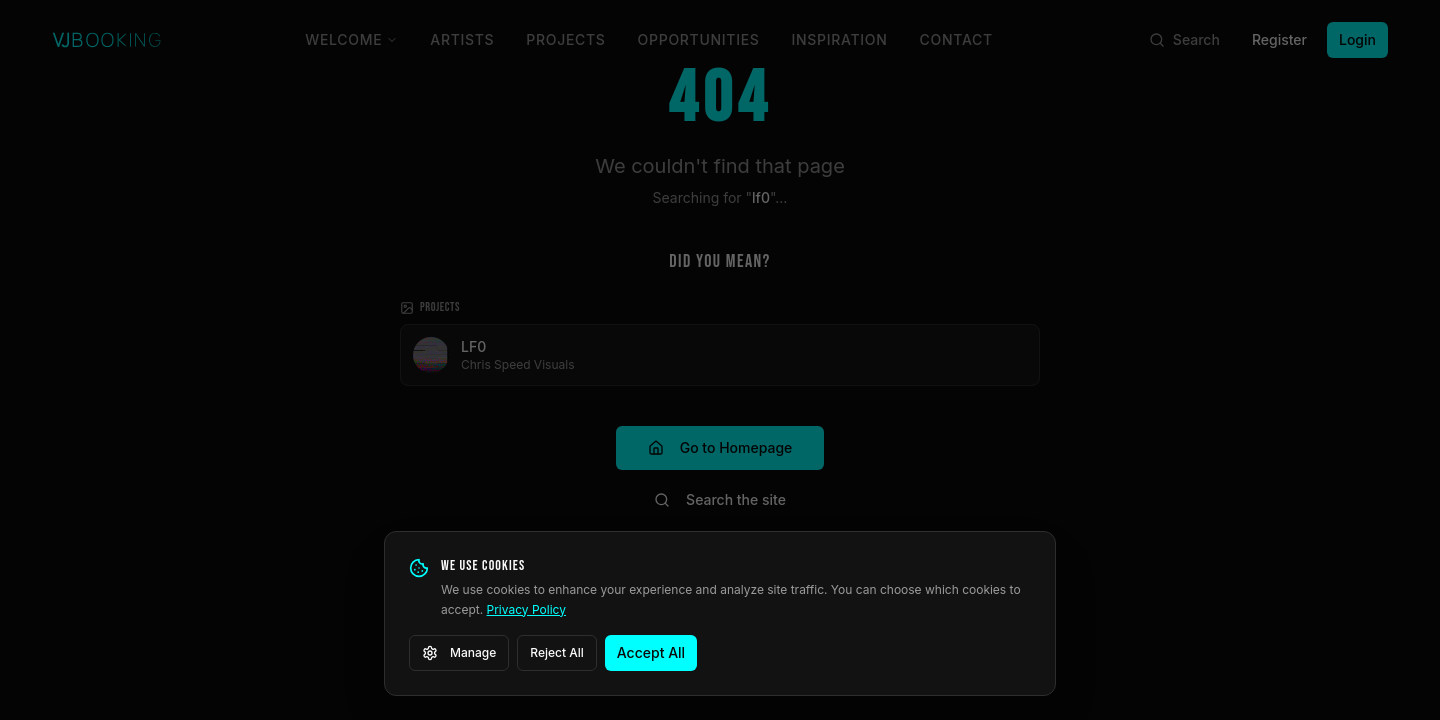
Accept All (651, 652)
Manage (459, 653)
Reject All (557, 652)
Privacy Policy (526, 609)
